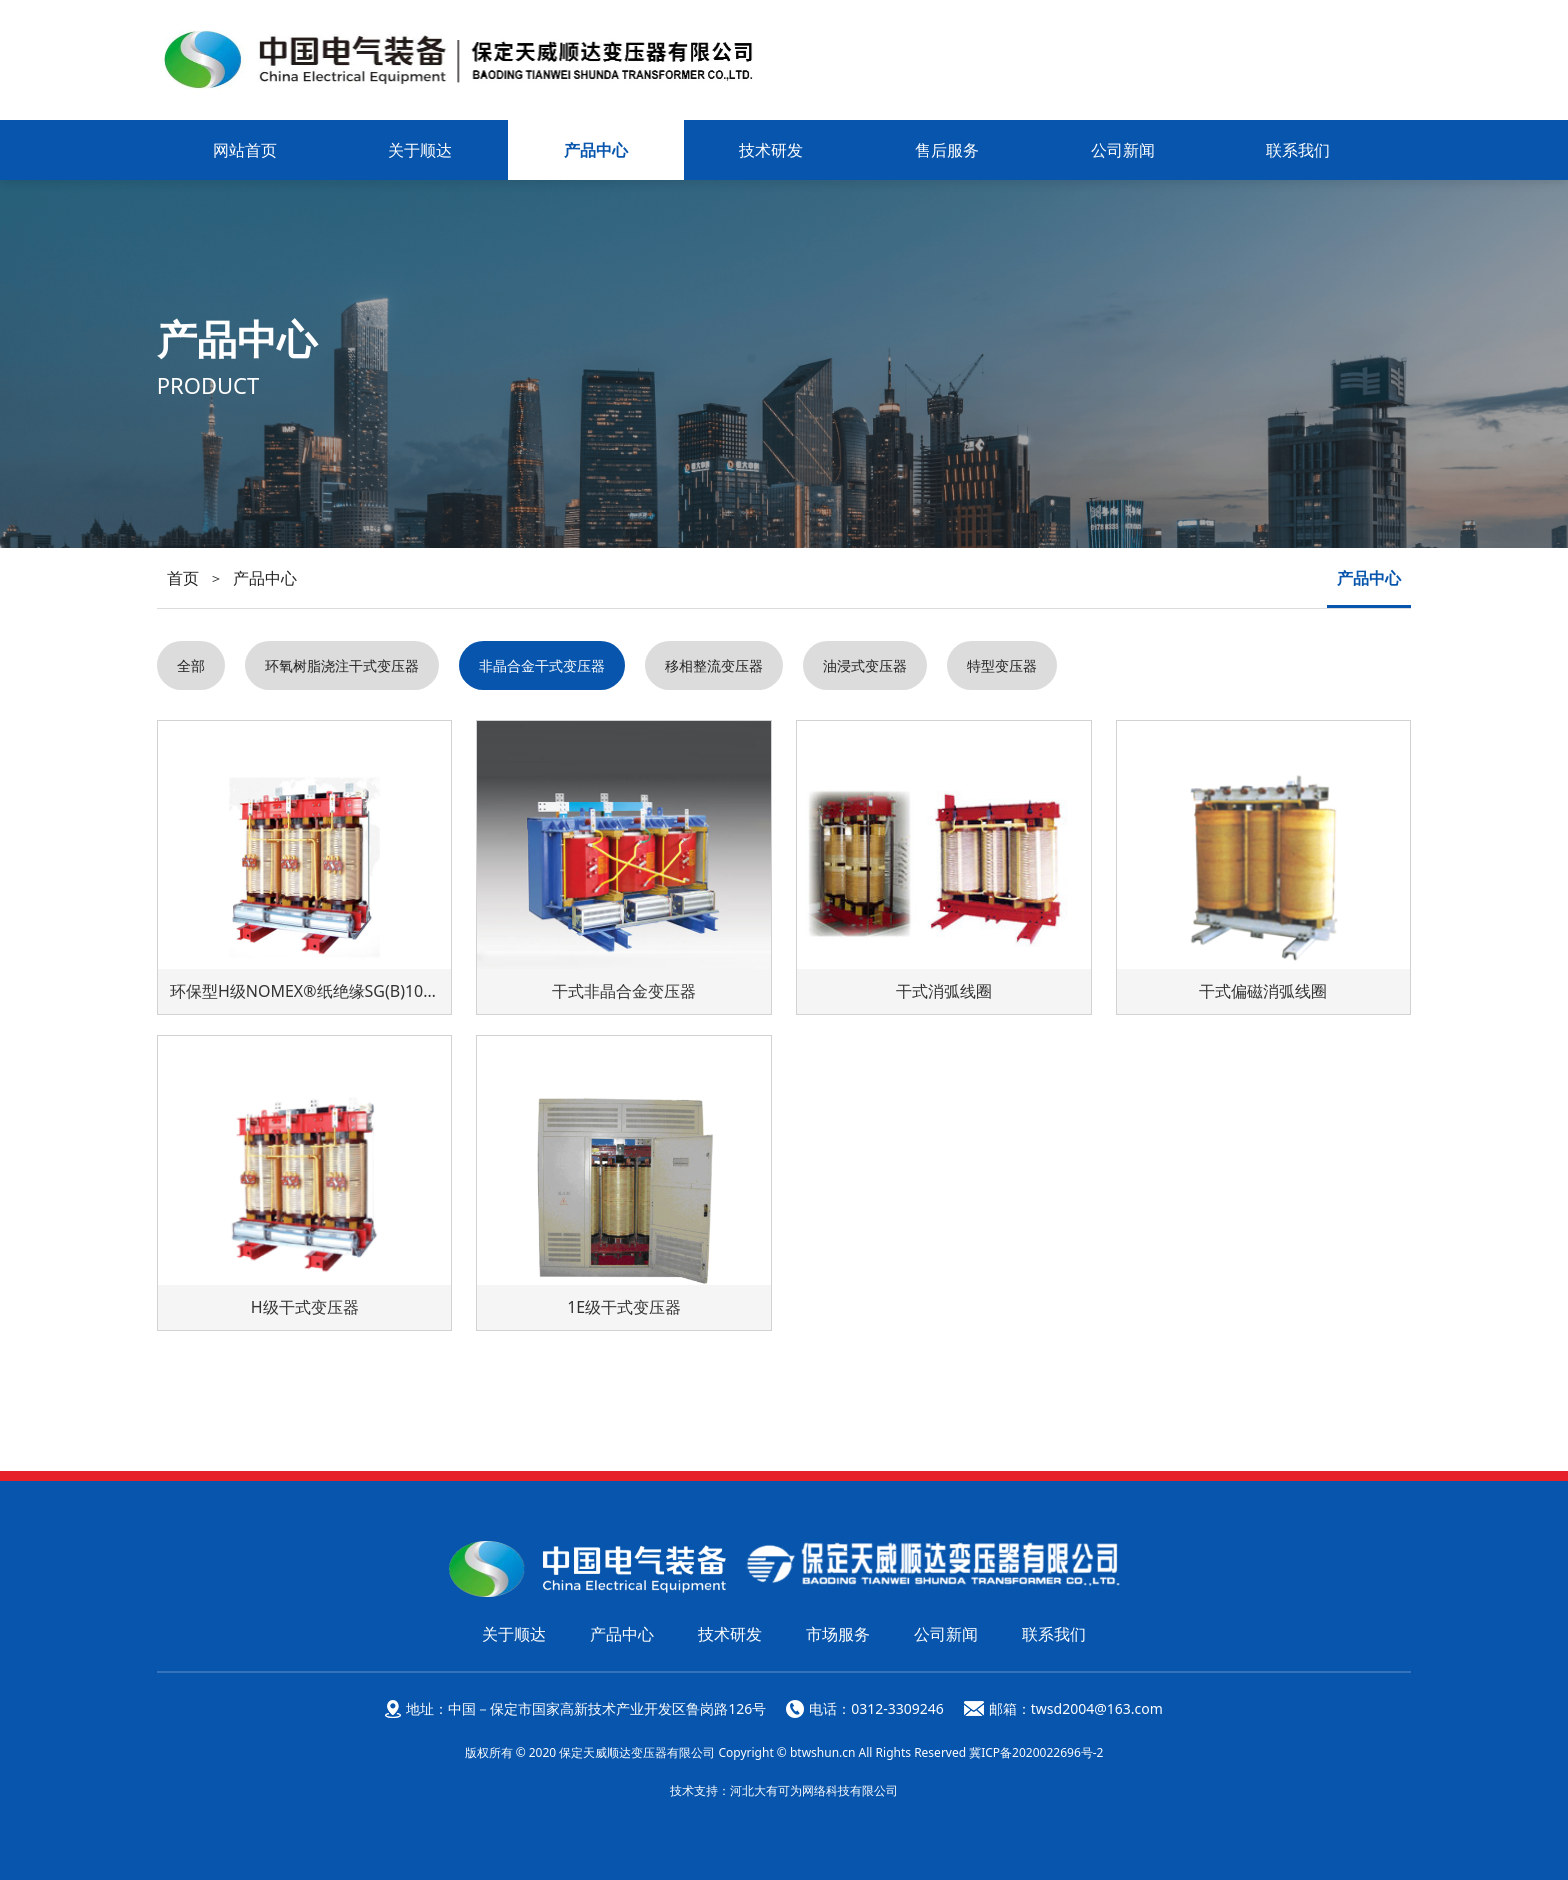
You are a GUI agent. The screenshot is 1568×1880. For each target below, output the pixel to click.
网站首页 (245, 150)
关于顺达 (420, 150)
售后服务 (947, 150)
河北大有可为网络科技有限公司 (814, 1790)
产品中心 (596, 150)
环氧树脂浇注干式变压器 (342, 665)
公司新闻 (1123, 150)
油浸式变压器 (865, 665)
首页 (183, 578)
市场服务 (838, 1634)
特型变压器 (1002, 665)
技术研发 (771, 150)
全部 (191, 665)
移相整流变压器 (714, 665)
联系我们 (1298, 150)
